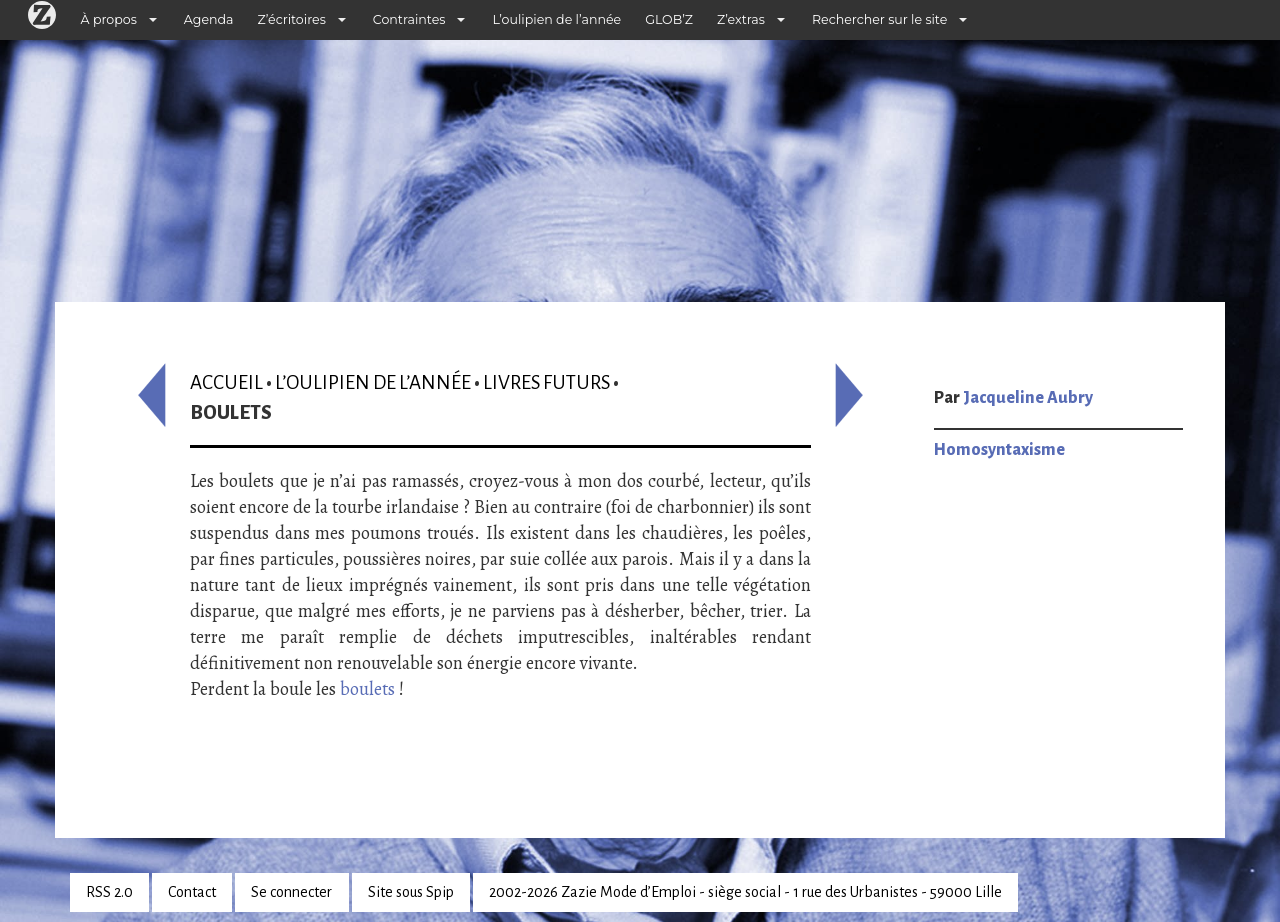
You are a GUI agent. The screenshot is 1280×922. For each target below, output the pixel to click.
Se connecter (291, 892)
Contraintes (409, 19)
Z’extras (741, 19)
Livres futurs (546, 382)
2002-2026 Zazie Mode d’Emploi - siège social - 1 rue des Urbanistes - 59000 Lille (745, 892)
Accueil (226, 382)
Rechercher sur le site (879, 19)
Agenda (209, 19)
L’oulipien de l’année (556, 19)
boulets (367, 689)
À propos (109, 19)
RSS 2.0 (109, 892)
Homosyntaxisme (999, 450)
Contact (192, 892)
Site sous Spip (411, 892)
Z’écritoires (292, 19)
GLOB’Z (669, 19)
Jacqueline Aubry (1028, 398)
